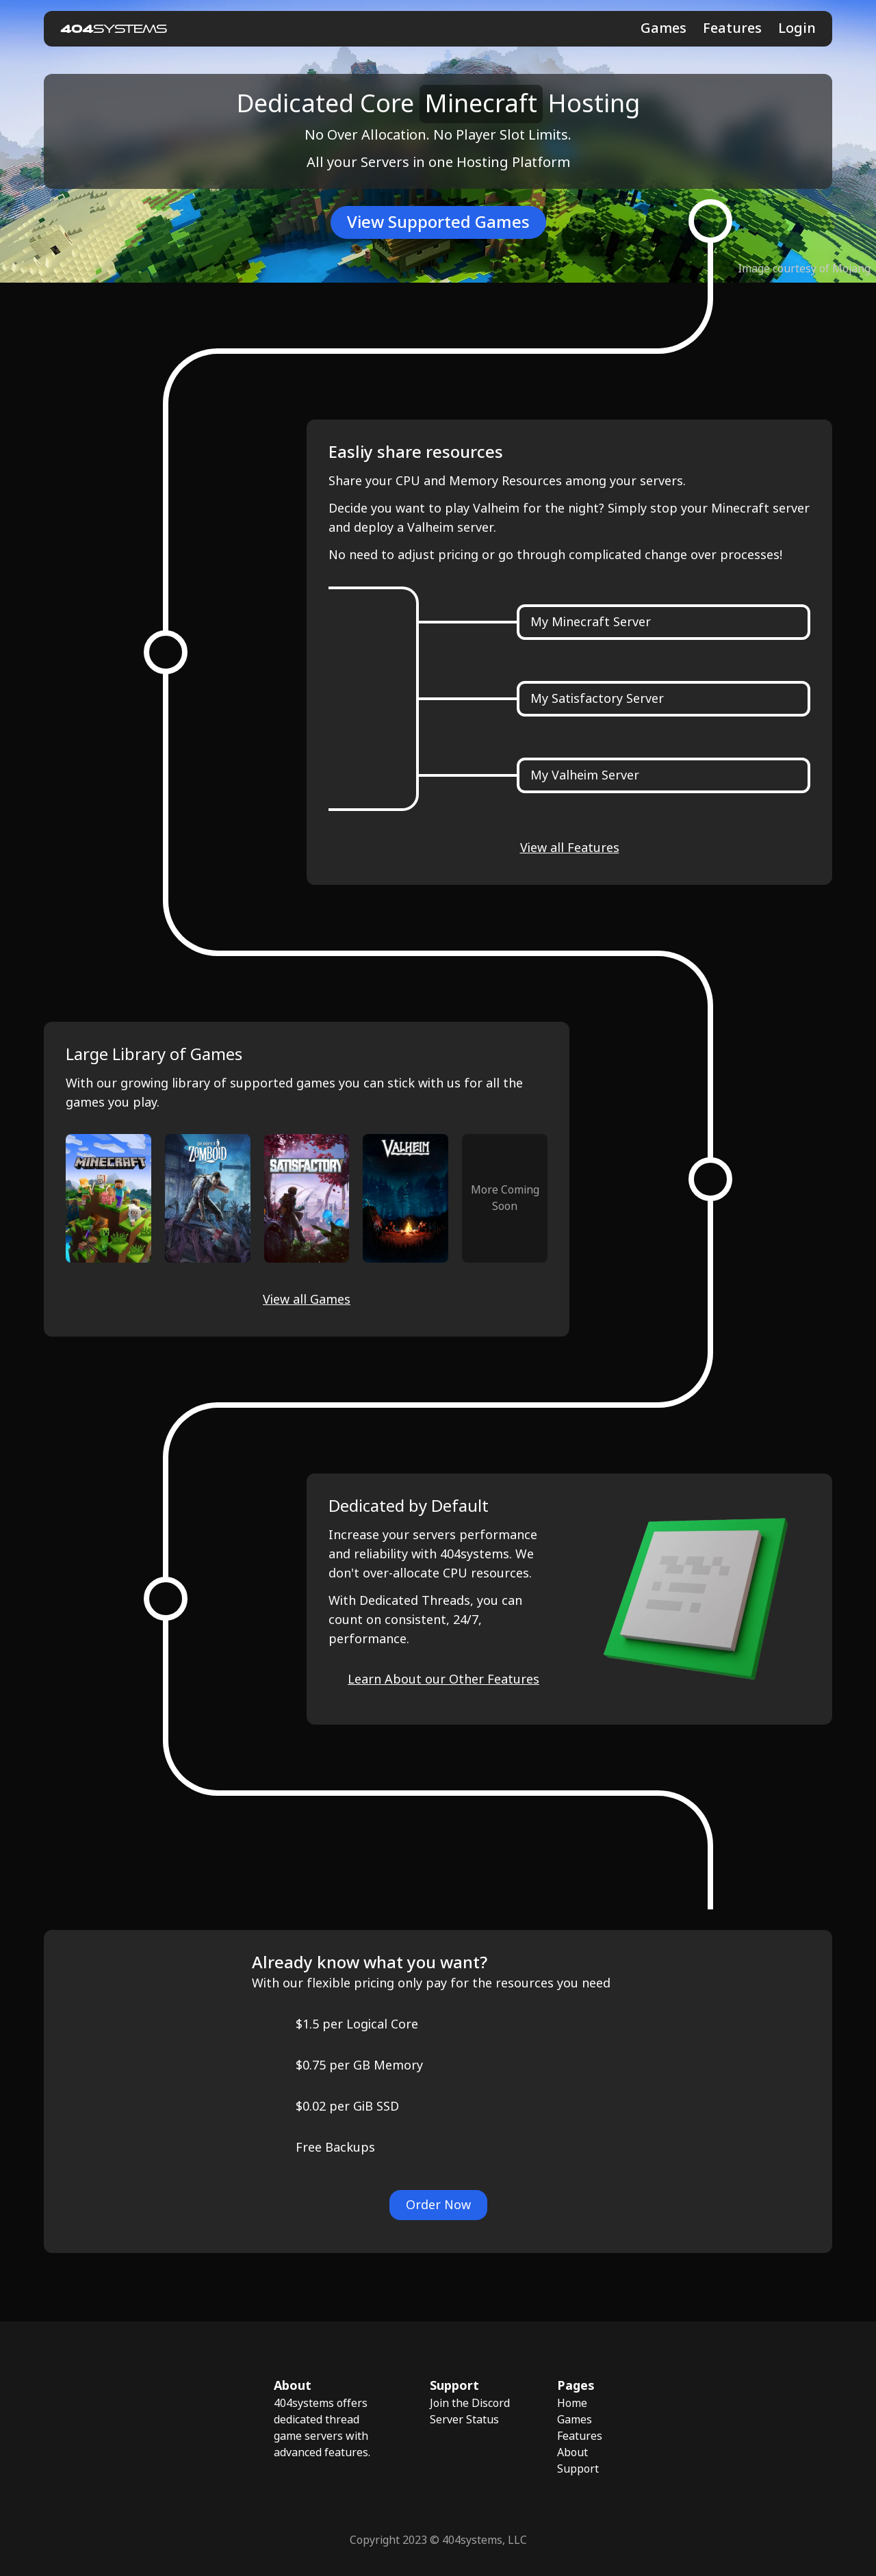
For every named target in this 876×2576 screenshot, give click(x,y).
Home (572, 2403)
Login (797, 28)
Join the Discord (470, 2403)
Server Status (464, 2419)
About (572, 2452)
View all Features (569, 848)
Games (663, 28)
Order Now (438, 2205)
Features (732, 28)
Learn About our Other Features (443, 1679)
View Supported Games (438, 222)
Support (578, 2469)
